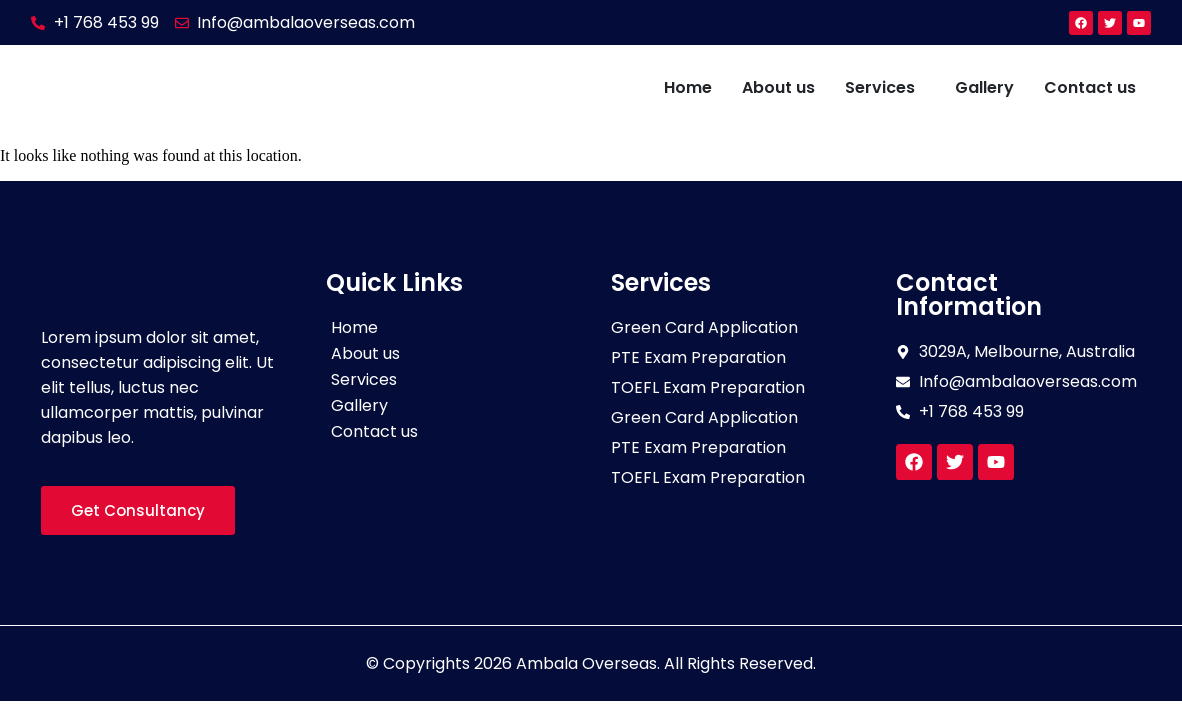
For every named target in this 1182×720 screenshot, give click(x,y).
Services (880, 87)
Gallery (984, 87)
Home (688, 87)
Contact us (1090, 87)
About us (778, 87)
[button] (885, 88)
